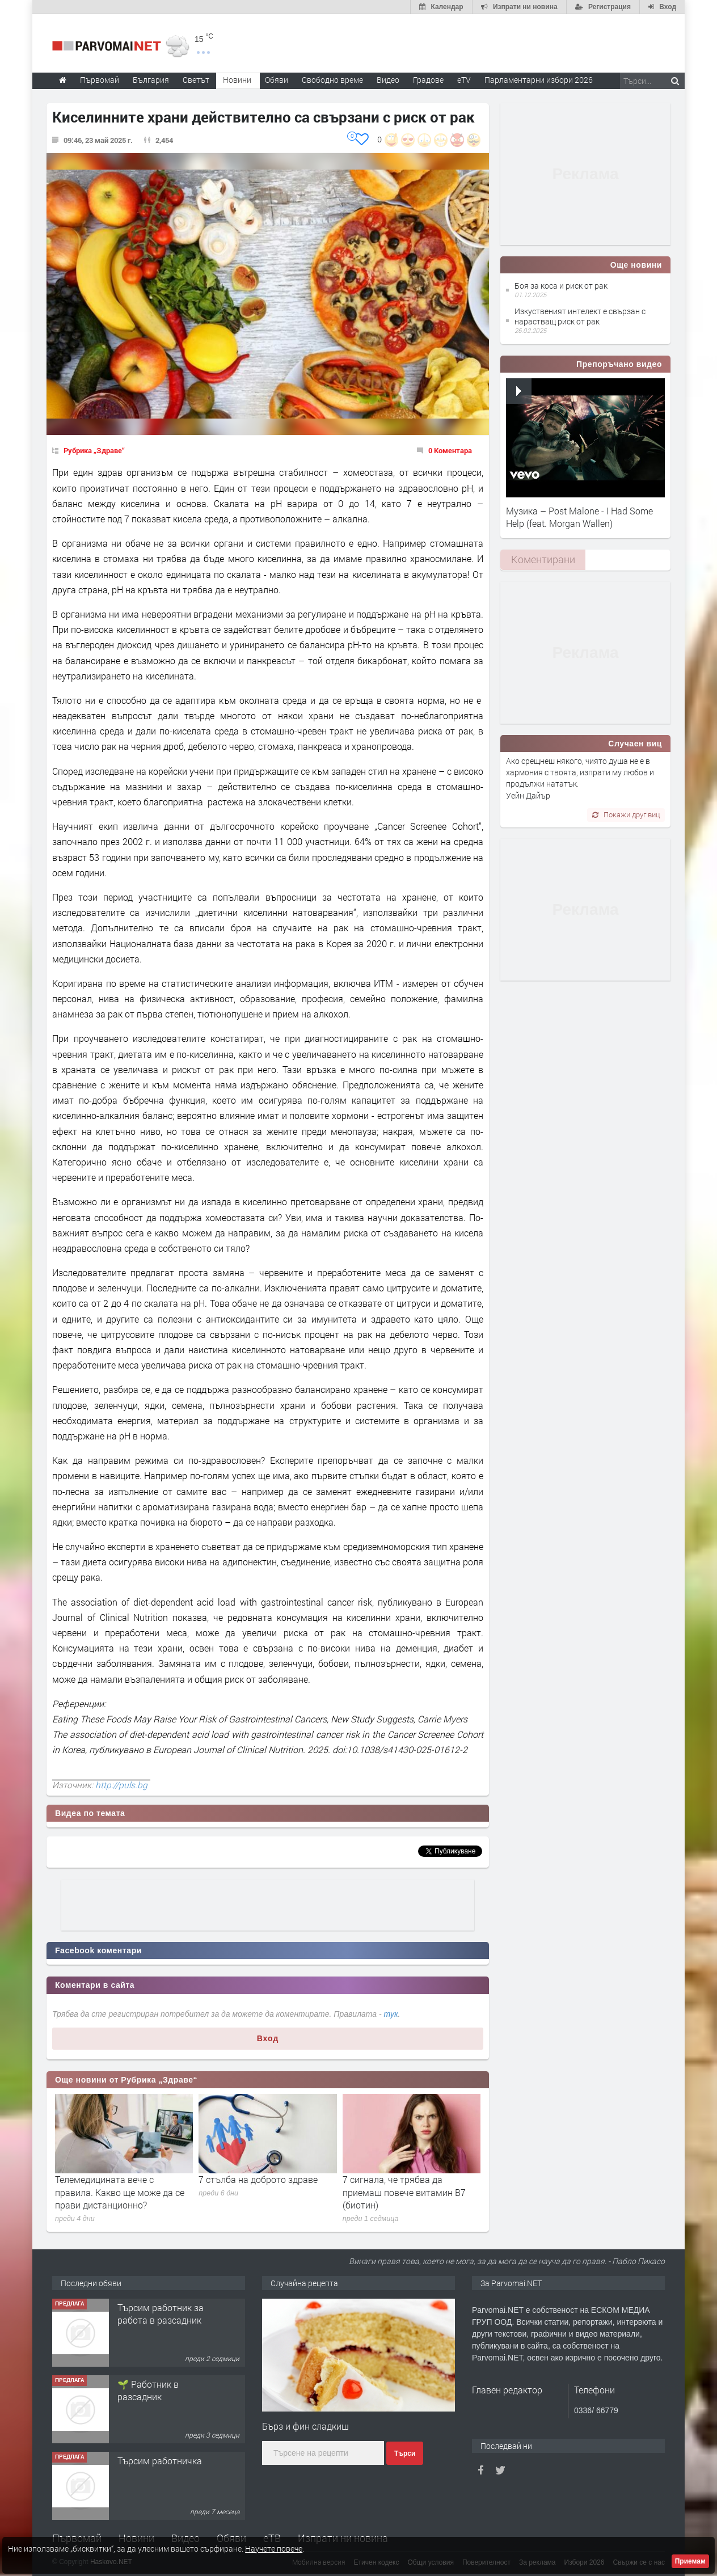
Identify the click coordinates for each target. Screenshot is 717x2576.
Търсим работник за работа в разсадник (160, 2313)
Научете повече (273, 2548)
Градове (428, 79)
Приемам (690, 2561)
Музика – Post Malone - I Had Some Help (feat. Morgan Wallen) (579, 517)
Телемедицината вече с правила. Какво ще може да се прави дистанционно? (119, 2192)
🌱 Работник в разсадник (148, 2390)
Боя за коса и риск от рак (561, 285)
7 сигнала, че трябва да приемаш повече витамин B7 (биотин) (404, 2192)
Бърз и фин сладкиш (305, 2426)
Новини (237, 79)
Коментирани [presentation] (543, 559)
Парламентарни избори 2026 (538, 79)
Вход (268, 2038)
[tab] (542, 559)
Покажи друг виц (626, 814)
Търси (404, 2453)
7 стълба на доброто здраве (258, 2179)
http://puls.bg (121, 1784)
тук (391, 2013)
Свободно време (332, 79)
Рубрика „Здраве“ (94, 450)
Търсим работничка (159, 2461)
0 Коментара (450, 450)
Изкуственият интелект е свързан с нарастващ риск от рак (580, 316)
